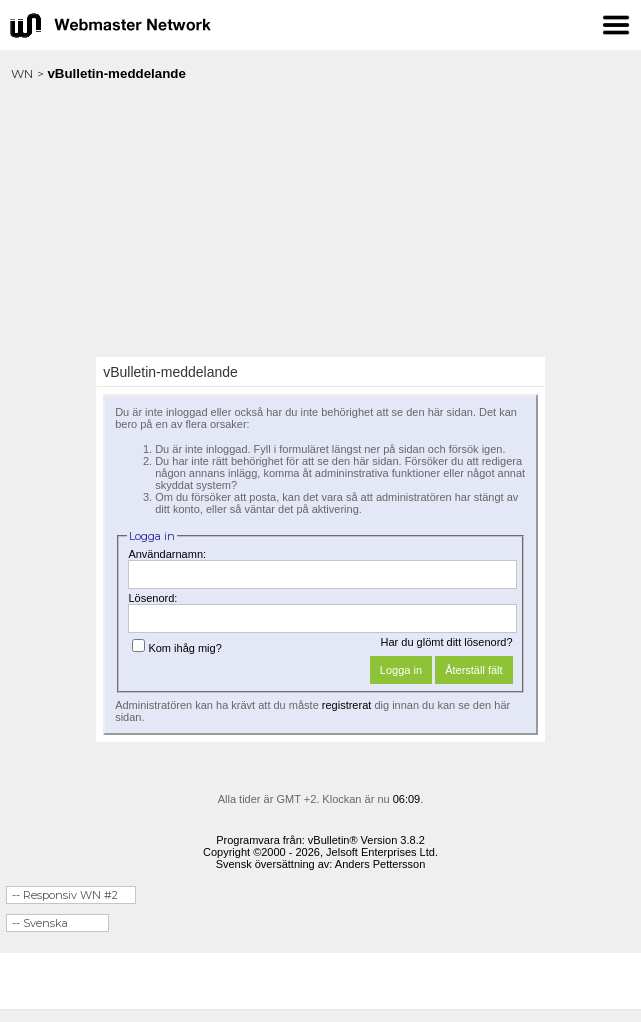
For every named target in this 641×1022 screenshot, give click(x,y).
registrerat (347, 705)
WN (22, 73)
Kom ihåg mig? (176, 648)
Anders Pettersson (380, 864)
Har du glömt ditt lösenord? (447, 642)
